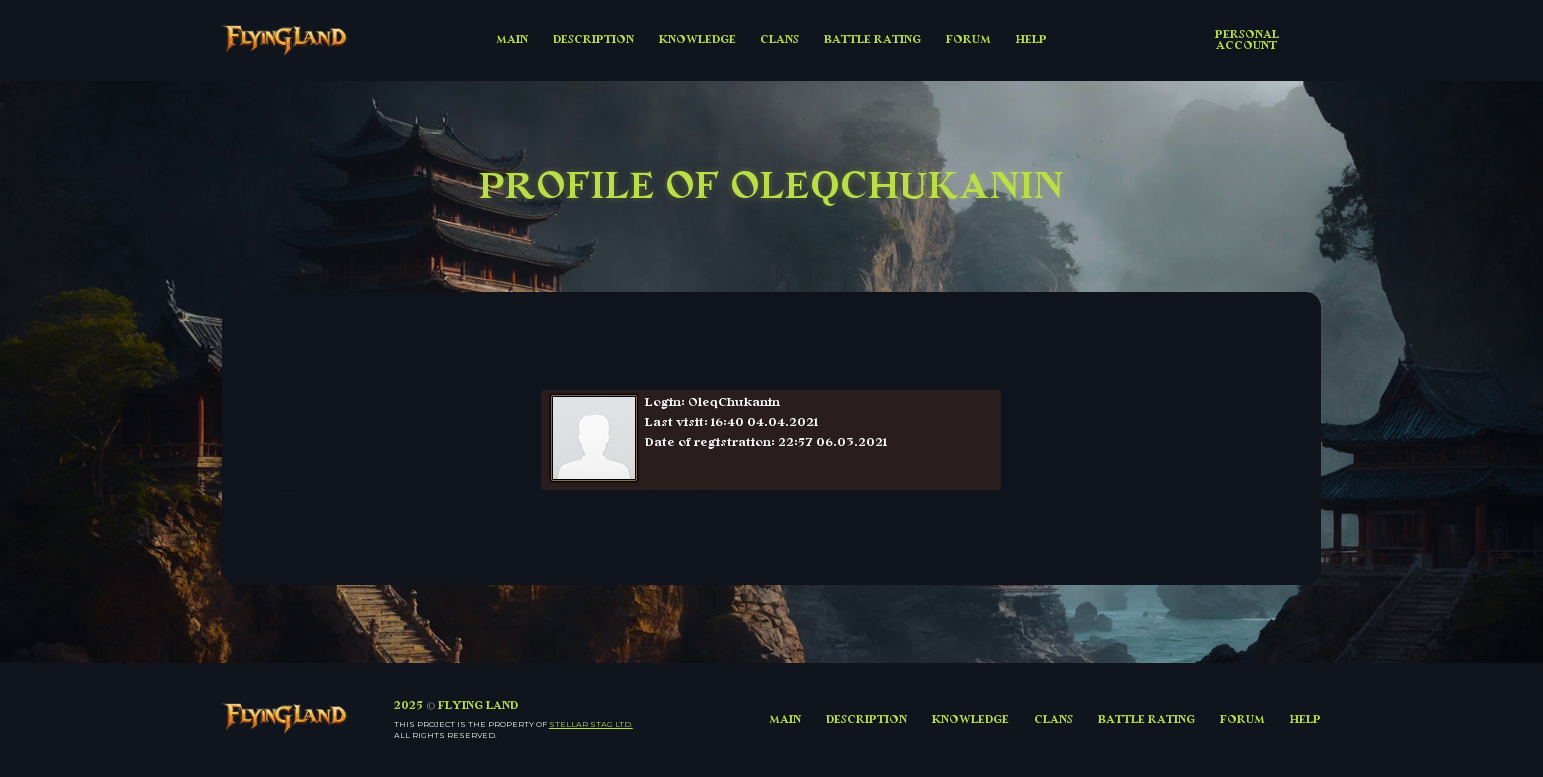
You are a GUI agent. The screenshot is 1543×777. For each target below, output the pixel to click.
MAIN (512, 39)
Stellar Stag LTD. (591, 724)
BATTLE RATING (872, 39)
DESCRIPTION (593, 39)
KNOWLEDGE (697, 39)
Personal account (1247, 40)
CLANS (779, 39)
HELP (1031, 39)
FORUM (968, 39)
